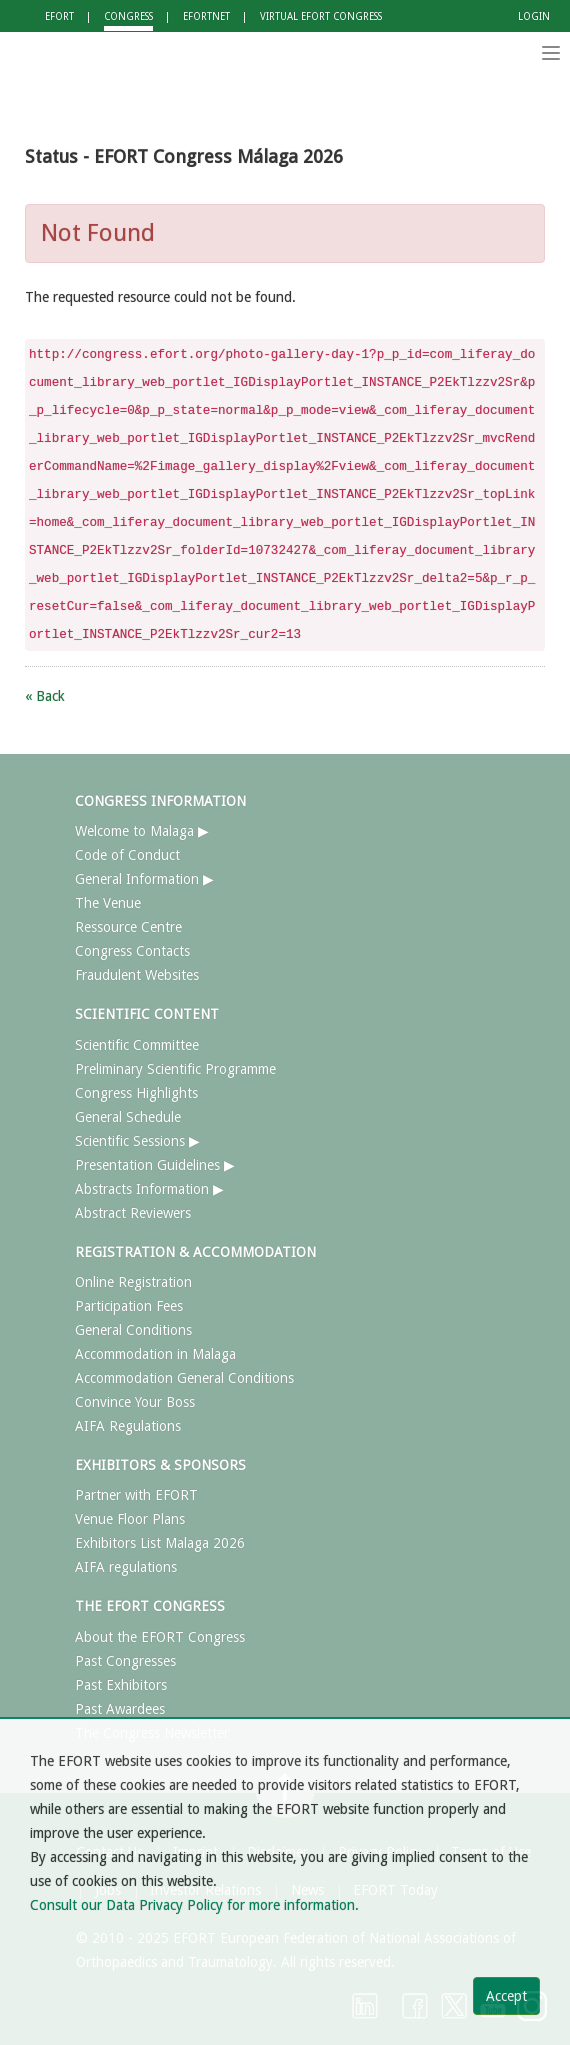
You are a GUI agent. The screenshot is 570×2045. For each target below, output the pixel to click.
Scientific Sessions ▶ (137, 1141)
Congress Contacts (132, 951)
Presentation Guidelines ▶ (155, 1165)
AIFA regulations (126, 1567)
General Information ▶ (144, 879)
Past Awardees (120, 1709)
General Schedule (128, 1117)
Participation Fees (129, 1306)
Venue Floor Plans (130, 1519)
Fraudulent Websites (137, 975)
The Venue (108, 903)
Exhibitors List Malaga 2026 (160, 1543)
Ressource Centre (128, 927)
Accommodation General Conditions (184, 1378)
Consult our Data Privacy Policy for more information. (194, 1905)
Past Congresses (125, 1661)
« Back (45, 696)
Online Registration (133, 1282)
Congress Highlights (136, 1093)
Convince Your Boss (135, 1402)
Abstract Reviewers (133, 1213)
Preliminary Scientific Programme (175, 1069)
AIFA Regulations (128, 1426)
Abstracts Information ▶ (149, 1189)
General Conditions (133, 1330)
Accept (506, 1996)
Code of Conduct (127, 855)
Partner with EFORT (136, 1495)
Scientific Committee (137, 1045)
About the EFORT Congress (160, 1637)
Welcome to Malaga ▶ (142, 831)
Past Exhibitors (121, 1685)
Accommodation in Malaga (155, 1354)
